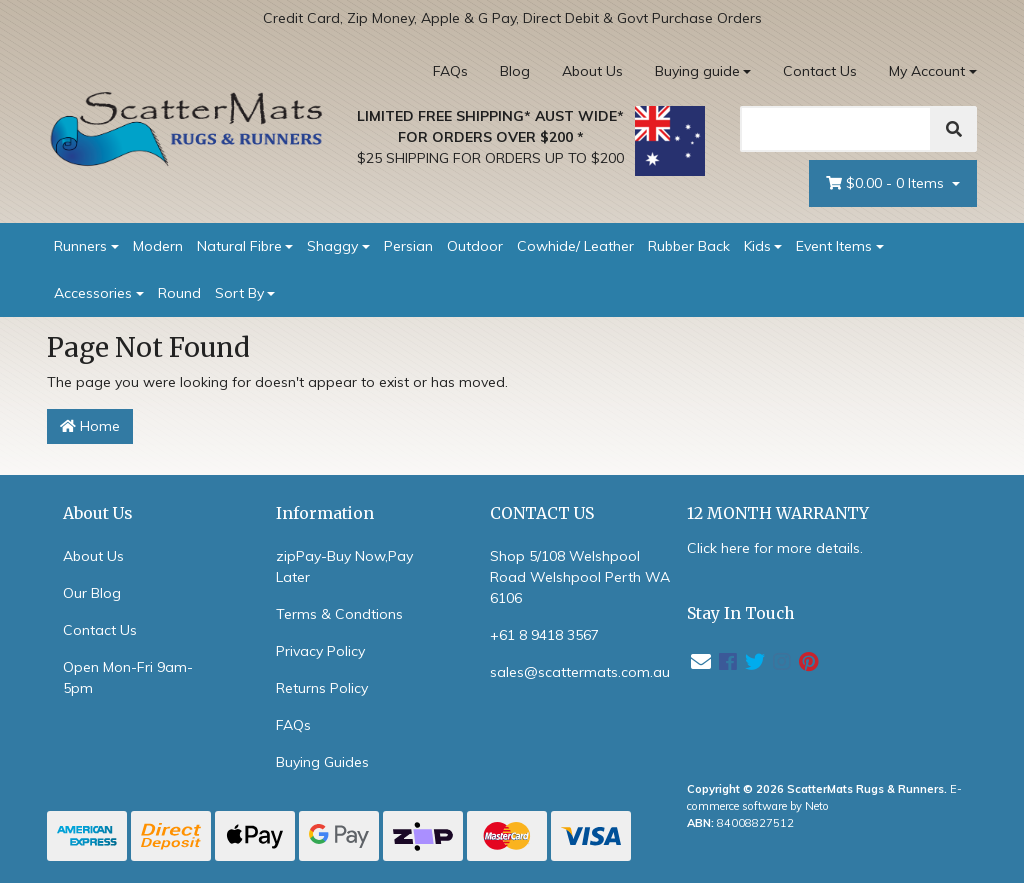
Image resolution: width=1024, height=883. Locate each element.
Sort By (239, 293)
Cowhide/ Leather (575, 246)
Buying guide (697, 71)
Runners (80, 246)
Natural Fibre (239, 246)
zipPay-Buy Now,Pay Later (344, 566)
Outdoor (475, 246)
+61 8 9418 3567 (544, 635)
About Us (592, 71)
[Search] (836, 129)
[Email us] (701, 661)
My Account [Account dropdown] (927, 71)
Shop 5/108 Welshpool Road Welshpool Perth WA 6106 (580, 577)
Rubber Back (689, 246)
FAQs (450, 71)
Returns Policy (322, 688)
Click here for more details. (775, 548)
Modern (158, 246)
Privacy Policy (320, 651)
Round (179, 293)
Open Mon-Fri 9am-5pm (128, 677)
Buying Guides (322, 762)
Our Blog (92, 593)
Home (90, 426)
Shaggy (332, 246)
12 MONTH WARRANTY (778, 513)
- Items (887, 183)
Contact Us (820, 71)
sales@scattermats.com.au (580, 672)
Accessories (93, 293)
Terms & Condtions (339, 614)
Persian (408, 246)
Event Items (834, 246)
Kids (757, 246)
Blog (515, 71)
